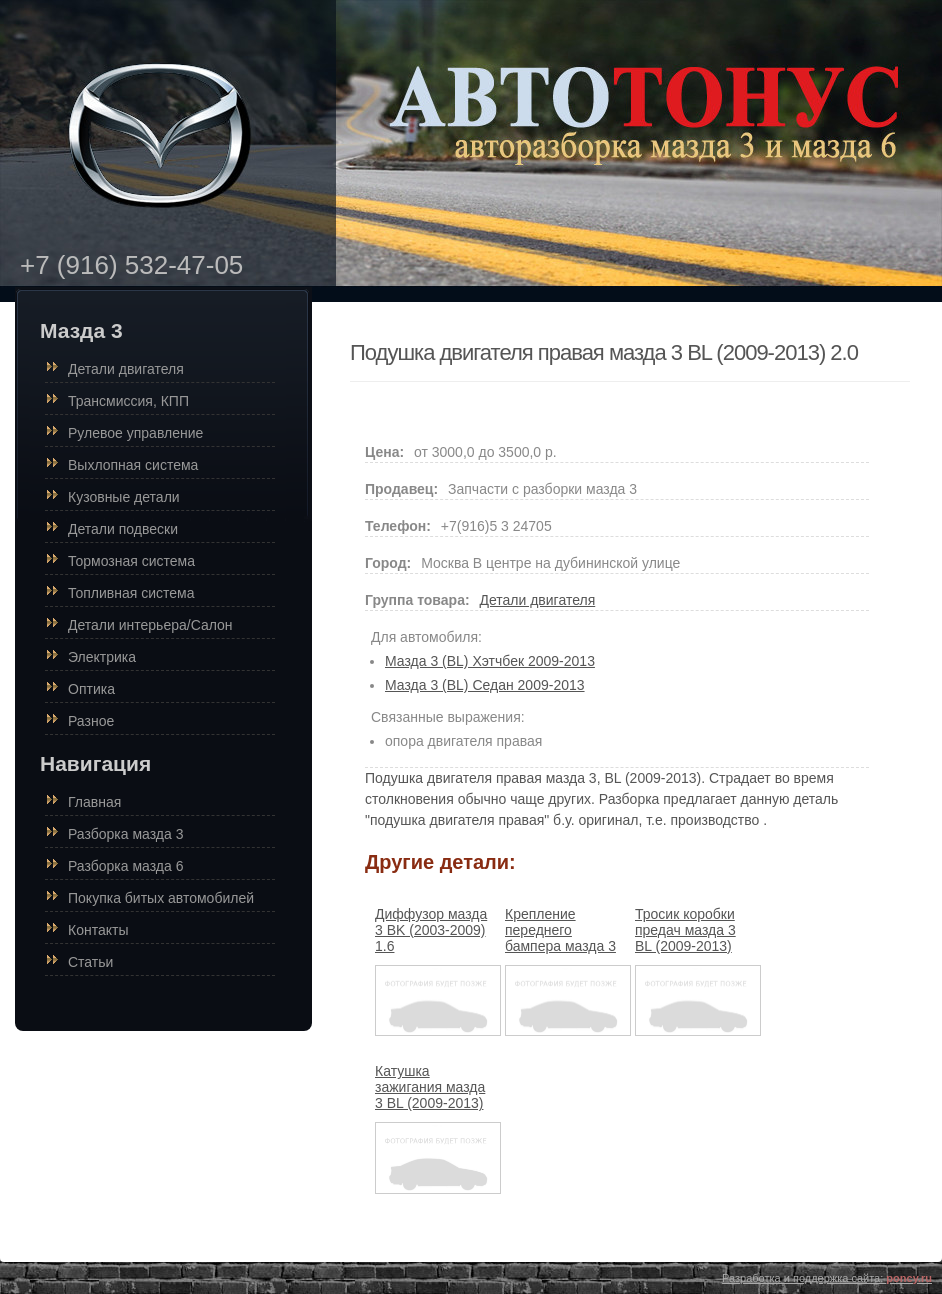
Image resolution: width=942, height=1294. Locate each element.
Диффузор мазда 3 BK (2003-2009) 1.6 (431, 930)
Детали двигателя (537, 600)
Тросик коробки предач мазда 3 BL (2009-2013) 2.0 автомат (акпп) (694, 938)
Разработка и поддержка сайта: (827, 1278)
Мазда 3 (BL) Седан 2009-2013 (485, 685)
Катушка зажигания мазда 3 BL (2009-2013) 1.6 (430, 1095)
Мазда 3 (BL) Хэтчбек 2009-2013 (490, 661)
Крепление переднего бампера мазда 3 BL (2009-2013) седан (560, 946)
